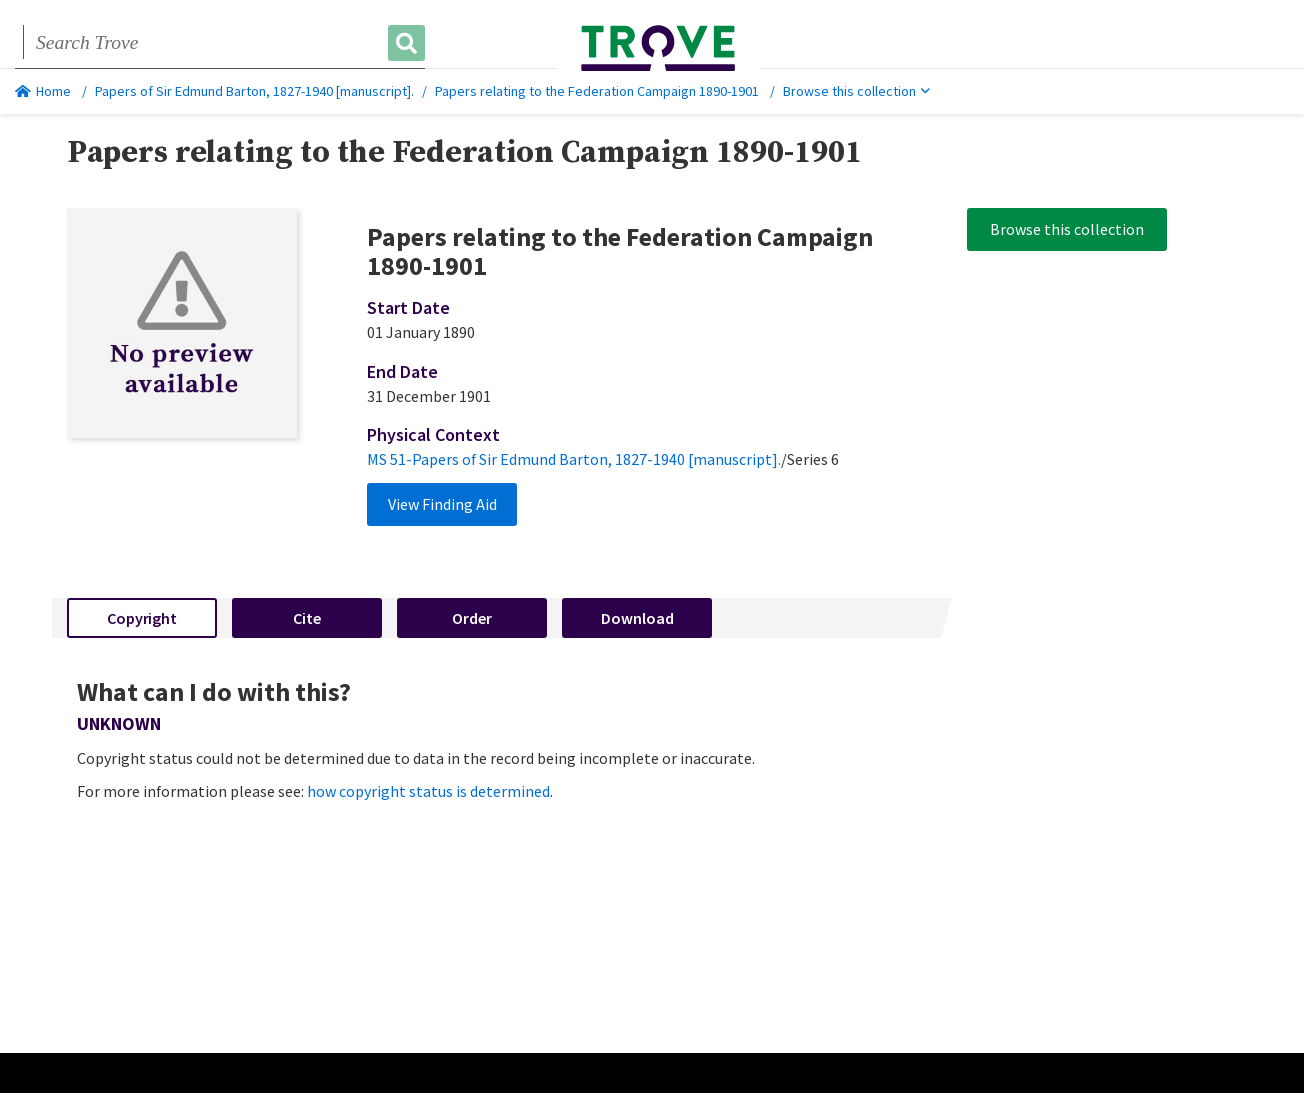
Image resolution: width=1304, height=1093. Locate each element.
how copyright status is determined (428, 791)
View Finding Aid (442, 504)
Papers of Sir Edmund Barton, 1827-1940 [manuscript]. (254, 91)
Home (43, 91)
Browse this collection (856, 91)
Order (472, 618)
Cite (307, 618)
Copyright (142, 618)
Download (637, 618)
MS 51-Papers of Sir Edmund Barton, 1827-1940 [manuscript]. (574, 459)
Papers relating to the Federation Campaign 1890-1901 (597, 91)
